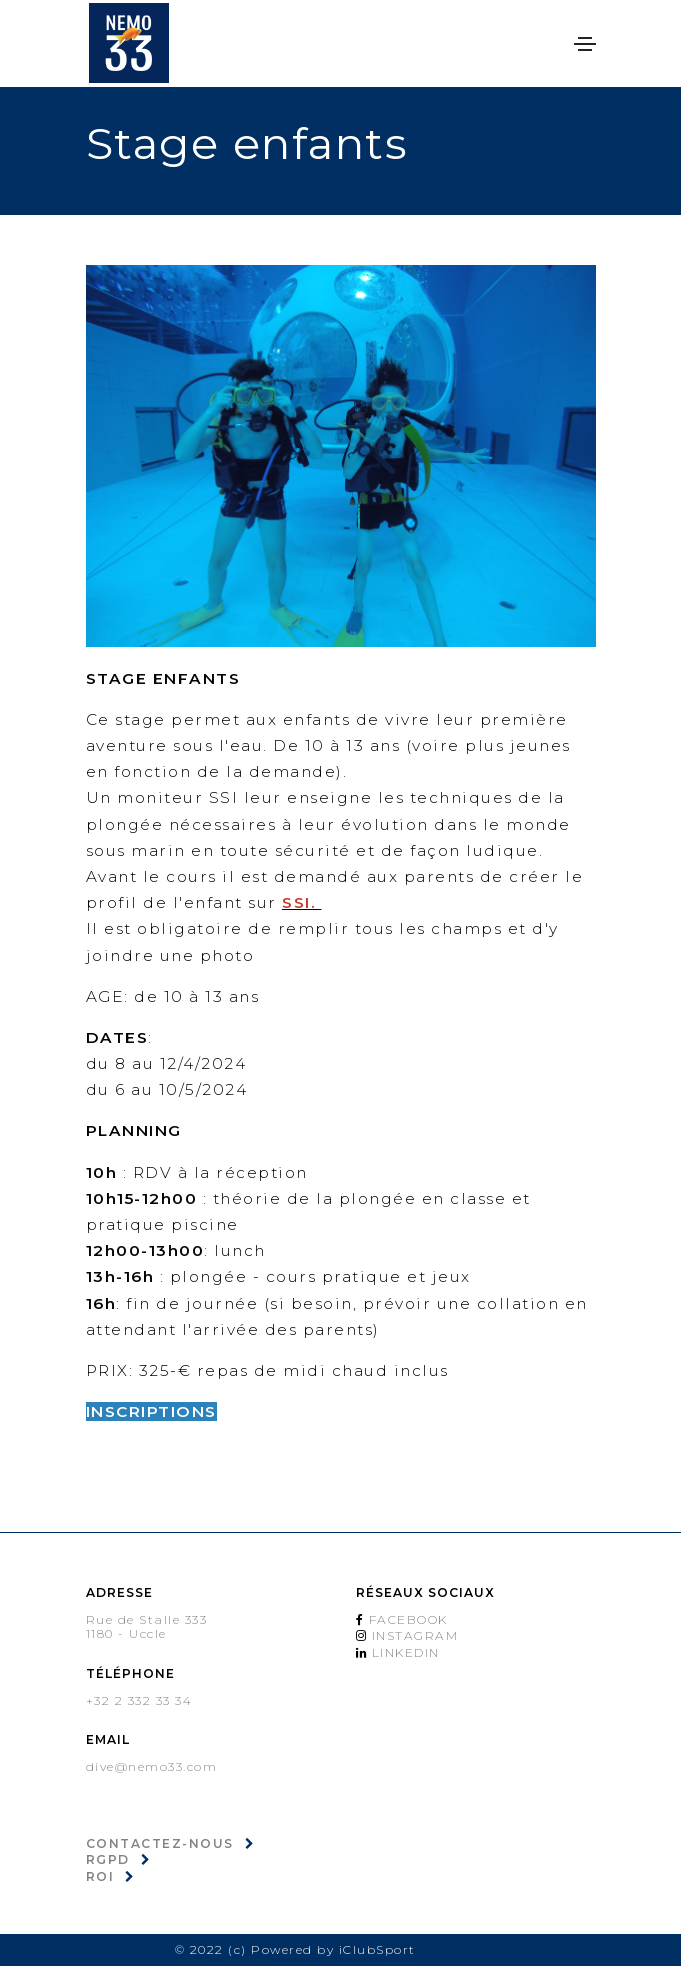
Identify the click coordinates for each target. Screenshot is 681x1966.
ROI (100, 1876)
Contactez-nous (160, 1843)
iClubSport (377, 1949)
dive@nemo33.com (152, 1766)
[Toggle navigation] (585, 44)
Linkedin (403, 1652)
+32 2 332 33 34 (139, 1700)
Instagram (412, 1635)
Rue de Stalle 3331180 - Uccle (147, 1627)
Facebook (406, 1619)
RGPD (108, 1859)
